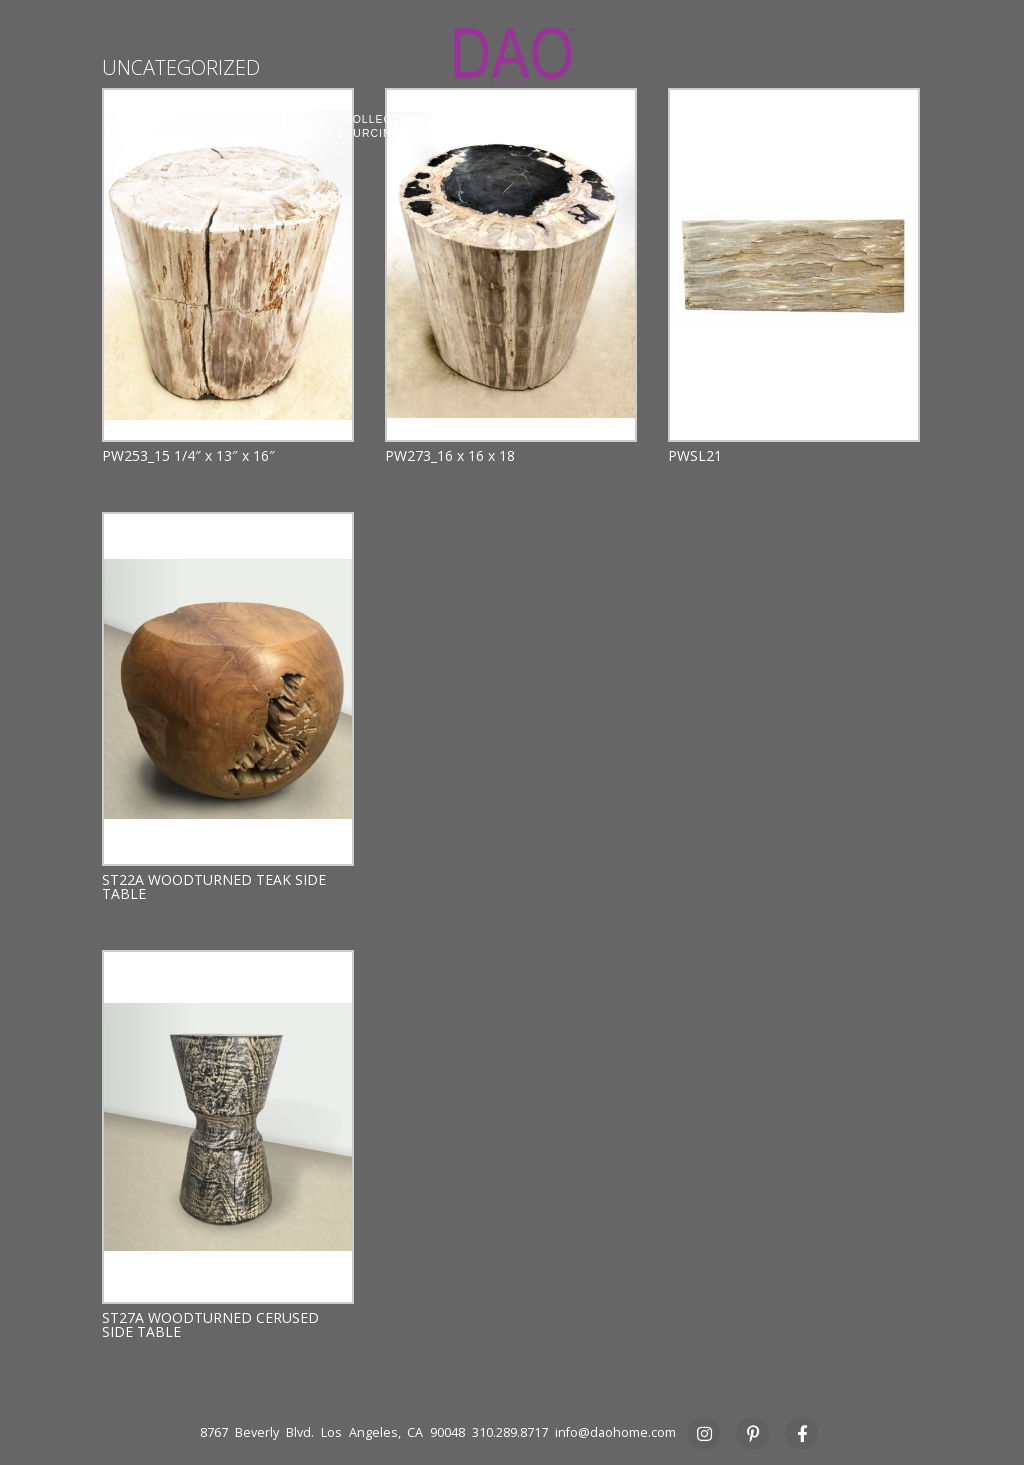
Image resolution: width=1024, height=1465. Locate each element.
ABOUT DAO (203, 119)
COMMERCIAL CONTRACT (758, 119)
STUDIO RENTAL (554, 133)
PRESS (727, 133)
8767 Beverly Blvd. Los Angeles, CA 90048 (332, 1432)
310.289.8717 (510, 1432)
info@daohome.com (615, 1432)
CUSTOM (551, 119)
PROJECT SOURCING (338, 133)
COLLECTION (382, 119)
